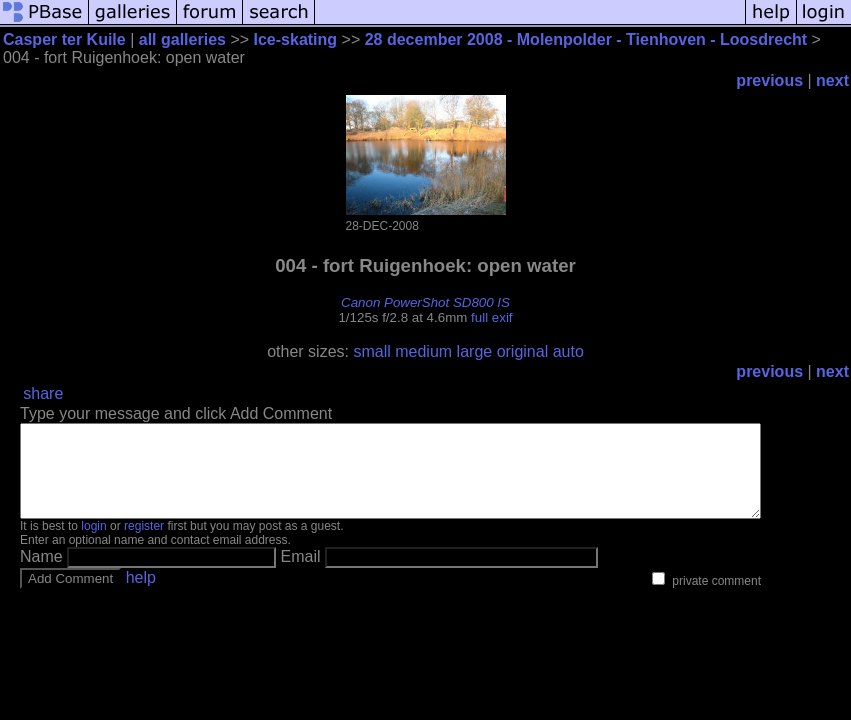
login (93, 544)
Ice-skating (296, 39)
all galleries (182, 39)
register (144, 544)
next (832, 80)
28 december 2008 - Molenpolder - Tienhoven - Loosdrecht (586, 39)
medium (423, 351)
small (371, 351)
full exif (491, 317)
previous (769, 80)
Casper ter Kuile (64, 39)
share (43, 393)
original (523, 351)
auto (568, 351)
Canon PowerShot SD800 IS (425, 302)
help (141, 595)
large (475, 351)
